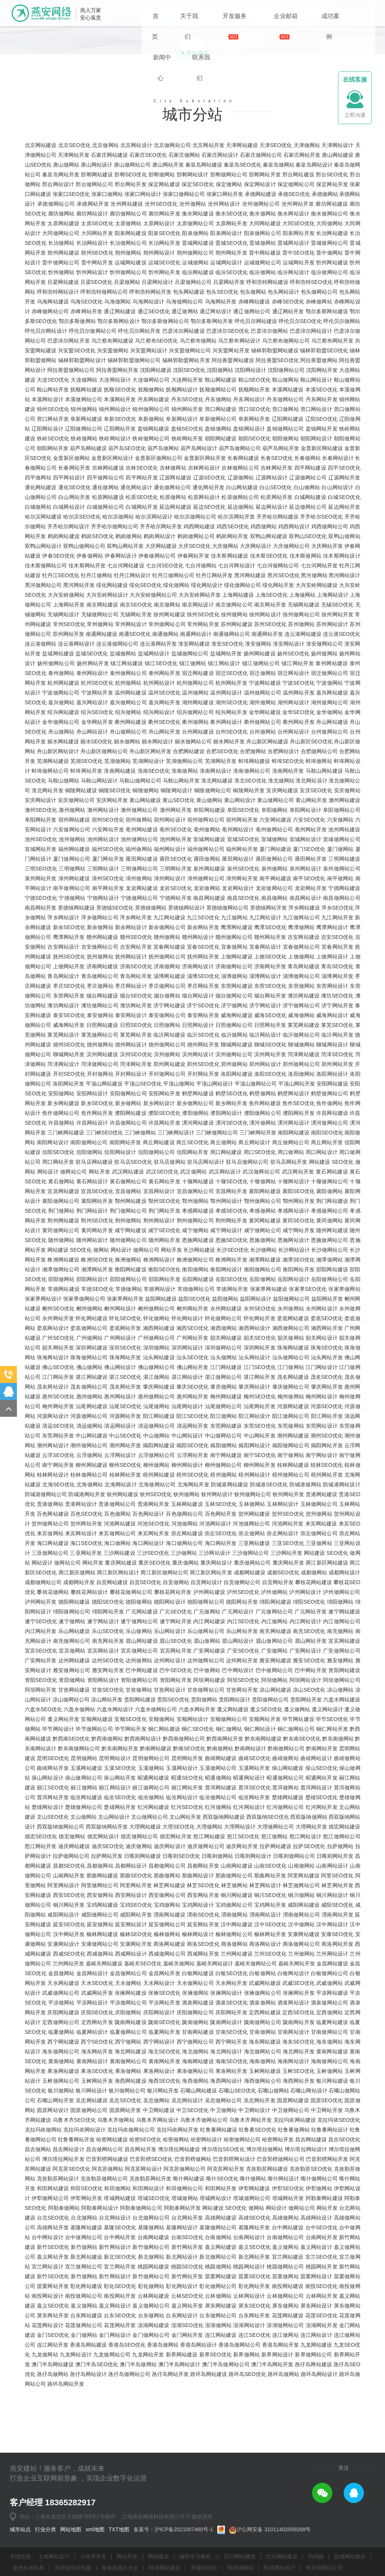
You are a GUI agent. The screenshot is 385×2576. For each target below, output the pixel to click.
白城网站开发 (142, 643)
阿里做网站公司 (99, 2021)
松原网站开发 (277, 633)
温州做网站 (195, 828)
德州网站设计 (131, 1180)
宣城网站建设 (209, 975)
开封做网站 (100, 1210)
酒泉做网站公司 (329, 2138)
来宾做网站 (50, 1669)
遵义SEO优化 (266, 1845)
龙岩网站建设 (142, 1024)
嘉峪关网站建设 (104, 2099)
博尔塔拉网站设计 (306, 2285)
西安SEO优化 (69, 2031)
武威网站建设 (265, 2119)
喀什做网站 (253, 2314)
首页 (94, 18)
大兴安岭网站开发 (200, 731)
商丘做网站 (223, 1278)
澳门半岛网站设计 (179, 2500)
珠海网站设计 (53, 1493)
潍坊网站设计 (63, 1141)
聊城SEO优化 (270, 1180)
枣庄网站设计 (131, 1122)
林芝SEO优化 (203, 2021)
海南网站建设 (198, 2197)
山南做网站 (301, 2001)
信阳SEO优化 (58, 1288)
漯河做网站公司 (329, 1258)
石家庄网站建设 (109, 291)
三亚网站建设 (254, 1679)
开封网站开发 (203, 1210)
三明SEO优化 (41, 1004)
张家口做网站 (107, 330)
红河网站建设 (154, 1943)
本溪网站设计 (48, 535)
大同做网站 (329, 359)
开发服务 (172, 18)
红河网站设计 (249, 1943)
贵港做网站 (50, 1640)
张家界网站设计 (43, 1434)
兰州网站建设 (237, 2089)
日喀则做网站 (217, 1992)
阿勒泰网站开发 (182, 2344)
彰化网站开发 (254, 2422)
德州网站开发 (203, 1180)
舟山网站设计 (92, 867)
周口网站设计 (322, 1288)
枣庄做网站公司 (167, 1122)
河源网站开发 (125, 1552)
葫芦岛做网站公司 (240, 584)
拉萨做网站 (340, 1982)
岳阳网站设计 (293, 1415)
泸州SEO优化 (243, 1728)
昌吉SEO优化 (344, 2275)
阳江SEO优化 (192, 1552)
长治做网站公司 (128, 379)
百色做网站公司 (184, 1650)
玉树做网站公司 (60, 2217)
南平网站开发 (108, 1024)
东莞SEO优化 (260, 1562)
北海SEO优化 (58, 1620)
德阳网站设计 (170, 1738)
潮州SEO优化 (327, 1571)
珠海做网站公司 (89, 1493)
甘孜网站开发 (242, 1825)
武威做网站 (329, 2119)
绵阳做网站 (340, 1738)
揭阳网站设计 (254, 1581)
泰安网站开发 (203, 1151)
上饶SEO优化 (270, 1092)
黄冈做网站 (329, 1356)
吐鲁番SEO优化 (257, 2265)
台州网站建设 (198, 867)
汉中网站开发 (69, 2070)
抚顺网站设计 (182, 525)
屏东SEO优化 (254, 2441)
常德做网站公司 (196, 1425)
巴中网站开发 (311, 1806)
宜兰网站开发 (120, 2402)
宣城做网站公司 (341, 975)
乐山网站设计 (170, 1767)
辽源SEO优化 (209, 613)
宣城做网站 (274, 975)
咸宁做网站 (195, 1366)
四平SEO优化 (344, 603)
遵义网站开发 (63, 1855)
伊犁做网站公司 (50, 2334)
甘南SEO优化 (231, 2168)
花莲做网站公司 (83, 2461)
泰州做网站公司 (128, 809)
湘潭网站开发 (97, 1405)
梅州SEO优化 (260, 1532)
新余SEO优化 (69, 1063)
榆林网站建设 (102, 2070)
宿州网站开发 (242, 955)
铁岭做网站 (84, 574)
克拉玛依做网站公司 (131, 2265)
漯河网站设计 (293, 1258)
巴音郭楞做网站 (193, 2295)
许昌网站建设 (332, 1249)
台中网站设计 (48, 2373)
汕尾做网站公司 (223, 1542)
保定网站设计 (260, 320)
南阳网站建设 (293, 1268)
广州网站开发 (193, 1474)
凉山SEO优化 (309, 1825)
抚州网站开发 (203, 1092)
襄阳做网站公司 (60, 1337)
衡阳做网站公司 (262, 1405)
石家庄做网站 (184, 291)
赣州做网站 (167, 1073)
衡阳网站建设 (131, 1405)
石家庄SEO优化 (148, 291)
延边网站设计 (272, 643)
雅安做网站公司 (72, 1806)
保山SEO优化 (321, 1904)
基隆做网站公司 (217, 2363)
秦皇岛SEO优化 (242, 300)
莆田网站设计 (238, 995)
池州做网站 (72, 975)
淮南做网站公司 (251, 907)
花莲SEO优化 (321, 2451)
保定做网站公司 (296, 320)
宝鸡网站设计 (198, 2041)
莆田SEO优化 (175, 995)
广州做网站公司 (156, 1474)
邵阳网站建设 (332, 1405)
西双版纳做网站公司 (60, 1962)
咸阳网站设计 (63, 2050)
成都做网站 (314, 1708)
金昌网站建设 (332, 2099)
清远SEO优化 (58, 1562)
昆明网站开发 (187, 1894)
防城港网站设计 (341, 1620)
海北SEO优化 (164, 2187)
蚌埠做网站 (319, 897)
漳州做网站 (139, 1014)
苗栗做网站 (285, 2412)
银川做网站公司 (127, 2226)
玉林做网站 (251, 1640)
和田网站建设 (53, 2324)
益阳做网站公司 (291, 1434)
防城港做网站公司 (46, 1630)
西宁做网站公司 (195, 2177)
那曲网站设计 (198, 2011)
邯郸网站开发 (265, 310)
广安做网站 (274, 1786)
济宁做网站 (234, 1141)
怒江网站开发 (41, 1982)
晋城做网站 (262, 379)
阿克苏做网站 (107, 2305)
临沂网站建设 (169, 1170)
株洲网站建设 (63, 1395)
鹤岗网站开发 (232, 672)
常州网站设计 (131, 760)
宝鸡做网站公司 (234, 2041)
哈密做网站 (176, 2275)
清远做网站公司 (156, 1562)
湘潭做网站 (329, 1395)
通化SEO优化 (74, 623)
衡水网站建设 (198, 349)
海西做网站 (195, 2217)
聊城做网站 (301, 1180)
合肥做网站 (253, 887)
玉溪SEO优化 (120, 1904)
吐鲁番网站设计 (330, 2265)
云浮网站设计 (120, 1591)
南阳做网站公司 (89, 1278)
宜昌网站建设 (63, 1327)
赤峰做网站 (319, 437)
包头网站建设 (189, 428)
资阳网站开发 (176, 1816)
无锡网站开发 (136, 750)
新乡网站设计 (159, 1239)
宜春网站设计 (265, 1083)
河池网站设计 (215, 1659)
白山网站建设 (242, 623)
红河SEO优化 (187, 1943)
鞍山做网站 (285, 515)
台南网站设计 (249, 2373)
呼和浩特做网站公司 (104, 428)
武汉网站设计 (225, 1307)
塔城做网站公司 (251, 2334)
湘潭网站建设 (265, 1395)
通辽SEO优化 (154, 447)
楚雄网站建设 (288, 1933)
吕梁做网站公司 (193, 418)
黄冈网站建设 (265, 1356)
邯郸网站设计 (193, 310)
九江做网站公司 (301, 1053)
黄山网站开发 (311, 936)
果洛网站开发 (231, 2207)
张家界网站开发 (125, 1434)
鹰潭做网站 (301, 1063)
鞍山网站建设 (221, 515)
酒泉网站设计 (293, 2138)
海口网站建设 (53, 1679)
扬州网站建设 (260, 789)
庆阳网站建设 (63, 2148)
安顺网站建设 (97, 1855)
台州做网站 (262, 867)
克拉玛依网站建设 (294, 2256)
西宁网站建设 (63, 2177)
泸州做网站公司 (341, 1728)
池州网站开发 (176, 975)
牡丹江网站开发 (214, 711)
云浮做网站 (89, 1591)
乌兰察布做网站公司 (286, 476)
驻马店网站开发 (289, 1298)
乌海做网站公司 (184, 437)
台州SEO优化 (231, 867)
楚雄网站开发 (120, 1943)
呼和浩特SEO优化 (311, 418)
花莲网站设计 (48, 2461)
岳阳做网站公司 (329, 1415)
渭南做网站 (234, 2050)
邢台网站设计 (58, 320)
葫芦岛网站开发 (280, 584)
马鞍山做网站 (63, 916)
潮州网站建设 (293, 1571)
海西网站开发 (299, 2217)
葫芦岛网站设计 (198, 584)
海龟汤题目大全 (120, 2567)
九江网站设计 (265, 1053)
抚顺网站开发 (254, 525)
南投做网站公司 (83, 2432)
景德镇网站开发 (268, 1043)
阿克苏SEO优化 (71, 2305)
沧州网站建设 (127, 340)
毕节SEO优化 (332, 1855)
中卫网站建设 (159, 2246)
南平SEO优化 (309, 1014)
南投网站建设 (288, 2422)
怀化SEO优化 (125, 1454)
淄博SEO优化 (203, 1112)
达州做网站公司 (205, 1796)
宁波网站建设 (265, 819)
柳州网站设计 (187, 1601)
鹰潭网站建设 (237, 1063)
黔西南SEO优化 (71, 1874)
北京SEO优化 (74, 281)
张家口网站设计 (142, 330)
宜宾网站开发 (176, 1786)
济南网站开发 (270, 1102)
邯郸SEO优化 (130, 310)
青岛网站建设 (304, 1102)
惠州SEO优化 (58, 1532)
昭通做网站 (218, 1913)
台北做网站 (84, 2353)
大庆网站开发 (327, 682)
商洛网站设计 (265, 2080)
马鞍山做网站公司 (140, 916)
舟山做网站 (61, 867)
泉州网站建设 (209, 1004)
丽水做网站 (127, 877)
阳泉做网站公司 (262, 369)
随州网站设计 (92, 1376)
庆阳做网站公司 (195, 2148)
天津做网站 (307, 281)
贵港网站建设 (321, 1630)
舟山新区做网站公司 (104, 887)
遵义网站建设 (233, 1845)
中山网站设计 (187, 1571)
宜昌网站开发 (231, 1327)
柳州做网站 (156, 1601)
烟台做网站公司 (234, 1131)
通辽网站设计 (216, 447)
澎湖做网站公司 (285, 2461)
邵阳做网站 (61, 1415)
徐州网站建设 (169, 750)
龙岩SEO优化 (175, 1024)
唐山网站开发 (168, 300)
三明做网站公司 (139, 1004)
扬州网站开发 (93, 799)
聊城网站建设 (237, 1180)
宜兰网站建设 (288, 2393)
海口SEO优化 (86, 1679)
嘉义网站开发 (53, 2393)
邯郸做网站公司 (228, 310)
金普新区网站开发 (205, 594)
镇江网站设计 (224, 799)
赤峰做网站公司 (50, 447)
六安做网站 (340, 955)
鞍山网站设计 (316, 515)
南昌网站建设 (209, 1034)
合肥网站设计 (283, 887)
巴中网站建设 (142, 1806)
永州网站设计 (322, 1444)
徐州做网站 (234, 750)
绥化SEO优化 (145, 721)
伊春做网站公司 (157, 691)
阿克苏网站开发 (225, 2305)
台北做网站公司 (151, 2353)
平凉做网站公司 (128, 2138)
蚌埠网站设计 (280, 2567)
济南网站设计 (198, 1102)
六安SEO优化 (309, 955)
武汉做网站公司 (261, 1307)
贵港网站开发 (154, 1640)
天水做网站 (128, 2119)
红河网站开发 (322, 1943)
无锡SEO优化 (337, 740)
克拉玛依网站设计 (84, 2265)
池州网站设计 (103, 975)
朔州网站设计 (159, 388)
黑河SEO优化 (283, 711)
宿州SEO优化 (108, 955)
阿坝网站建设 (209, 1816)
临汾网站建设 (198, 408)
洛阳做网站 (301, 1210)
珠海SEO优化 (327, 1483)
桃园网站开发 (322, 2402)
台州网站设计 (293, 867)
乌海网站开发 (221, 437)
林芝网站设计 (265, 2021)
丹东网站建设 (154, 535)
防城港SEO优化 (269, 1620)
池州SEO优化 (41, 975)
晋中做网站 (329, 388)
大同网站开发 (97, 369)
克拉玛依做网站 (43, 2265)
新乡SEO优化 (97, 1239)
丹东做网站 (218, 535)
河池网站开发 (288, 1659)
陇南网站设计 (226, 2158)
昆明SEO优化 (53, 1894)
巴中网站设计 (238, 1806)
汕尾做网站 (156, 1542)
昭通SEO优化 (187, 1913)
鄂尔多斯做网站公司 (165, 457)
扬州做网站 (324, 789)
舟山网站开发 (164, 867)
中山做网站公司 (223, 1571)
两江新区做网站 (77, 1708)
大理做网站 (209, 1962)
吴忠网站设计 (187, 2236)
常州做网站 (100, 760)
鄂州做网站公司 (262, 1337)
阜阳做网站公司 (341, 946)
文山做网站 (83, 1953)
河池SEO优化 (153, 1659)
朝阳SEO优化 (254, 574)
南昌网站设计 (305, 1034)
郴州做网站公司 (156, 1444)
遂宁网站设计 (103, 1757)
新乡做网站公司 (195, 1239)
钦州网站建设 (122, 1630)
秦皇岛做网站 (278, 300)
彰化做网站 (151, 2422)
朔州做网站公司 (195, 388)
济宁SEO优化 (203, 1141)
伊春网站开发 (193, 691)
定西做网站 (329, 2148)
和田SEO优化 (86, 2324)
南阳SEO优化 (327, 1268)
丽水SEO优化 (96, 877)
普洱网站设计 (316, 1923)
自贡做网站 (176, 1718)
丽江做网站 (84, 1923)
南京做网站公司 (234, 740)
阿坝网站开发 (41, 1825)
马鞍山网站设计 (99, 916)
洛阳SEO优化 (270, 1210)
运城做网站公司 (262, 398)
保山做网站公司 (83, 1913)
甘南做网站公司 (329, 2168)
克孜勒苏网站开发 (150, 2314)
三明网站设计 (103, 1004)
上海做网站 (302, 731)
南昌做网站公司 (341, 1034)
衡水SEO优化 (231, 349)
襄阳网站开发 (97, 1337)
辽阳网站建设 (288, 555)
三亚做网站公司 (50, 1689)
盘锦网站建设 (154, 564)
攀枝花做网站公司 (131, 1728)
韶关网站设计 (322, 1474)
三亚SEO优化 (288, 1679)
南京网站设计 (198, 740)
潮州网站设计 (53, 1581)
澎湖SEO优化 (187, 2461)
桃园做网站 (218, 2402)
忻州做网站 (61, 408)
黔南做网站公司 (286, 1884)
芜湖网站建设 (53, 897)
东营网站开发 (69, 1131)
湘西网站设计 (254, 1464)
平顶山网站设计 (214, 1219)
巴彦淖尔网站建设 (183, 467)
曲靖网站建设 (221, 1894)
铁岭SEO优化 (53, 574)
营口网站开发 (53, 555)
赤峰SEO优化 (288, 437)
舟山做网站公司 (128, 867)
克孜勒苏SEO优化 (311, 2305)
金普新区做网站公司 (158, 594)
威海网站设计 (332, 1151)
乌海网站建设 (53, 437)
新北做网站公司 (217, 2393)
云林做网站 (218, 2432)
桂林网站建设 (293, 1601)
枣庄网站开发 (203, 1122)
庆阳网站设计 (159, 2148)
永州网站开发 (58, 1454)
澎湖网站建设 (154, 2461)
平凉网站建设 (332, 2129)
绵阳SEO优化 (309, 1738)
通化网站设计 (136, 623)
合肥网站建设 (189, 887)
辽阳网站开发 (120, 564)
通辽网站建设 (120, 447)
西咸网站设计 (131, 2089)
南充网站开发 (108, 1777)
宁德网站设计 (103, 1034)
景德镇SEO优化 (115, 1043)
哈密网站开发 (278, 2275)
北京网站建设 (41, 281)
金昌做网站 (61, 2109)
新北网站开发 (254, 2393)
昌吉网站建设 (311, 2275)
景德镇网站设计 (186, 1043)
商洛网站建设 (169, 2080)
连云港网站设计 (76, 779)
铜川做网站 (301, 2031)
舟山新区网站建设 (267, 877)
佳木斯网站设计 (341, 691)
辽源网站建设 (175, 613)
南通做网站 (165, 770)
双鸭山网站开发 (125, 682)
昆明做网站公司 (151, 1894)
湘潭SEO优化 (298, 1395)
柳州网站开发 (260, 1601)
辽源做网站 (240, 613)
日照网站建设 (102, 1161)
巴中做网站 (207, 1806)
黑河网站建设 (250, 711)
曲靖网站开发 (53, 1904)
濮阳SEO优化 (164, 1249)
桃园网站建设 (154, 2402)
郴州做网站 (89, 1444)
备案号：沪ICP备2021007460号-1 (174, 2529)
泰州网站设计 (92, 809)
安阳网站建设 (332, 1219)
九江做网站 (234, 1053)
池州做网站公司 (139, 975)
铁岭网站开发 (187, 574)
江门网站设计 (322, 1503)
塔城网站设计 (216, 2334)
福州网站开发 (242, 985)
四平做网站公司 (105, 613)
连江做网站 (285, 2471)
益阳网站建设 (161, 1434)
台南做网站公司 (285, 2373)
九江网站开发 (337, 1053)
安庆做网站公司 (76, 936)
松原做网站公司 (240, 633)
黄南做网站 (61, 2197)
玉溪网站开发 (254, 1904)
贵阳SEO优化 (173, 1835)
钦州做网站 (186, 1630)
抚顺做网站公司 (217, 525)
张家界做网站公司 (84, 1434)
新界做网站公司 (313, 2490)
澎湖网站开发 (322, 2461)
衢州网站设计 (226, 858)
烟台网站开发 (270, 1131)
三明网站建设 (344, 995)
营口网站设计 (316, 545)
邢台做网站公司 (94, 320)
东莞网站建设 (226, 1562)
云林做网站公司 (285, 2432)
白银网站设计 (293, 2109)
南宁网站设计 (322, 1591)
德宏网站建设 (344, 1962)
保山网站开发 (120, 1913)
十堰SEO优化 (231, 1317)
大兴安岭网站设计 (107, 731)
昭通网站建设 (154, 1913)
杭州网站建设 (63, 819)
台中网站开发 (120, 2373)
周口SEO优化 (260, 1288)
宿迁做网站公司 (329, 809)
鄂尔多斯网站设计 (118, 457)
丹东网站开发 (322, 535)
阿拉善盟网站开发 (117, 506)
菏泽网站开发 (136, 1200)
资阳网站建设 (344, 1806)
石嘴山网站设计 (308, 2226)
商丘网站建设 (159, 1278)
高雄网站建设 (221, 2353)
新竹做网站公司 (151, 2383)
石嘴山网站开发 (55, 2236)
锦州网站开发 (187, 545)
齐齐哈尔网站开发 (161, 662)
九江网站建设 (169, 1053)
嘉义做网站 (285, 2383)
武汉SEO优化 (162, 1307)
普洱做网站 (285, 1923)
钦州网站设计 (217, 1630)
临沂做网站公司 (301, 1170)
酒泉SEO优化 (231, 2138)
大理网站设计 (240, 1962)
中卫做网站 (223, 2246)
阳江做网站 (223, 1552)
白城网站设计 (69, 643)
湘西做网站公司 (290, 1464)
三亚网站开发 (86, 1689)
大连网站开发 (187, 515)
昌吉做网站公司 (104, 2285)
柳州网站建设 (92, 1601)
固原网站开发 (125, 2246)
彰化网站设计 (182, 2422)
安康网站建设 (304, 2070)
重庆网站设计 (216, 1698)
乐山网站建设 (74, 1767)
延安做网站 (100, 2060)
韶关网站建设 (226, 1474)
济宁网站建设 (169, 1141)
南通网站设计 (196, 770)
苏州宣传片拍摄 (73, 2567)
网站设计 (48, 1307)
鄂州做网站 (195, 1337)
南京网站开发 (270, 740)
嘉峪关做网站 (179, 2099)
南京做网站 (167, 740)
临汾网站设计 (293, 408)
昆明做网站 (84, 1894)
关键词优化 (204, 2567)
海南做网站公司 (329, 2197)
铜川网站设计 (332, 2031)
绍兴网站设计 (159, 848)
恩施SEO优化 (231, 1376)
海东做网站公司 (60, 2187)
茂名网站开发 (125, 1522)
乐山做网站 (139, 1767)
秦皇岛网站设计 (314, 300)
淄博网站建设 (169, 1112)
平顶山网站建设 (104, 1219)
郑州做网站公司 (301, 1200)
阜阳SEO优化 (243, 946)
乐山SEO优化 (108, 1767)
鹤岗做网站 (128, 672)
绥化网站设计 (207, 721)
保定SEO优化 (198, 320)
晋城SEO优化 (231, 379)
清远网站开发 (193, 1562)
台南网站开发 (322, 2373)
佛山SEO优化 (58, 1503)
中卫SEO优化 (192, 2246)
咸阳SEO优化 (337, 2041)
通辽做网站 (184, 447)
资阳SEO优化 (41, 1816)
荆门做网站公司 (128, 1346)
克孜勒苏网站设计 (58, 2314)
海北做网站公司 (262, 2187)
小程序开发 (94, 2556)
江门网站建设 (226, 1503)
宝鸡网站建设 (102, 2041)
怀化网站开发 (260, 1454)
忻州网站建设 (332, 398)
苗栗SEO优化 (254, 2412)
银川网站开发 (163, 2226)
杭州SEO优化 (97, 819)
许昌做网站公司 (128, 1258)
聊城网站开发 (69, 1190)
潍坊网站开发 (136, 1141)
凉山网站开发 (107, 1835)
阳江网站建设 (159, 1552)
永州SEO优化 (260, 1444)
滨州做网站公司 (234, 1190)
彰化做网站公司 (217, 2422)
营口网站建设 (221, 545)
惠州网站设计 (120, 1532)
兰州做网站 (301, 2089)
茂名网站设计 (53, 1522)
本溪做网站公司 (83, 535)
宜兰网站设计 (48, 2402)
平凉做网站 (61, 2138)
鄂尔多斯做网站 (77, 457)
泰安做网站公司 (167, 1151)
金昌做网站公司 (128, 2109)
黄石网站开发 (164, 1317)
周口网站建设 (226, 1288)
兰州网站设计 (332, 2089)
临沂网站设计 (265, 1170)
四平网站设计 (69, 613)
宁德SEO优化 (41, 1034)
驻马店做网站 (170, 1298)
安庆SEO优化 (316, 926)
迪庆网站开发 (242, 1982)
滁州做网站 (72, 946)
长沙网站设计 (294, 1386)
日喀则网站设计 (253, 1992)
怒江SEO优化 (243, 1972)
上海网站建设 (238, 731)
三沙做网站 (184, 1689)
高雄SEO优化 (254, 2353)
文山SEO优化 (53, 1953)
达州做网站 (139, 1796)
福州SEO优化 (108, 985)
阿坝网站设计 (305, 1816)
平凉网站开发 (164, 2138)
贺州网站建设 (254, 1650)
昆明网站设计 (115, 1894)
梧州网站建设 (159, 1610)
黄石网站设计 (92, 1317)
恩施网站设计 (293, 1376)
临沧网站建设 (86, 1933)
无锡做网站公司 (99, 750)
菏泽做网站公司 (99, 1200)
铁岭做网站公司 (151, 574)
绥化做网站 (176, 721)
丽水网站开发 (229, 877)
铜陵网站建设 (81, 926)
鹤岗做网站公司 (196, 672)
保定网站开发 (332, 320)
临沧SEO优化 (120, 1933)
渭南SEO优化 (203, 2050)
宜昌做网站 (128, 1327)
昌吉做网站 (38, 2285)
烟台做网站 (167, 1131)
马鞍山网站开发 (181, 916)
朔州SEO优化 (97, 388)
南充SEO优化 (309, 1767)
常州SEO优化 (69, 760)
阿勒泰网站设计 (99, 2344)
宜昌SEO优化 (97, 1327)
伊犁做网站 (319, 2324)
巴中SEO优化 (175, 1806)
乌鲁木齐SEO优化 (74, 2256)
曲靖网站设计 (316, 1894)
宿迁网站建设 (198, 809)
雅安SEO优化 (309, 1796)
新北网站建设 (86, 2393)
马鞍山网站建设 (324, 907)
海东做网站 (329, 2177)
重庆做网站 (185, 1698)
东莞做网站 (290, 1562)
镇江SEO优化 (161, 799)
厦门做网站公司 (72, 995)
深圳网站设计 (187, 1483)
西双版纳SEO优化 (267, 1953)
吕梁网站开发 (229, 418)
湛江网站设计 (187, 1513)
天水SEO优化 (97, 2119)
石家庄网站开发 (301, 291)
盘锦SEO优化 (187, 564)
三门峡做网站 (140, 1268)
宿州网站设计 (170, 955)
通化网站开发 (208, 623)
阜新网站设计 (182, 555)
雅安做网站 (340, 1796)
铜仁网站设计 (260, 1865)
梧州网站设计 (254, 1610)
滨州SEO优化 (136, 1190)
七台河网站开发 (319, 701)
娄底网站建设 (293, 1454)
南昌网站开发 (40, 1043)
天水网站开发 (231, 2119)
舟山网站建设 (332, 858)
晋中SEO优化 (298, 388)
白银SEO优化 (231, 2109)
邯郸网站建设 (97, 310)
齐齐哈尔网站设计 (68, 662)
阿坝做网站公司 (341, 1816)
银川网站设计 (91, 2226)
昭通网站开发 (322, 1913)
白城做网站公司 (105, 643)
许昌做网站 (61, 1258)
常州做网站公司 (167, 760)
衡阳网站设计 (226, 1405)
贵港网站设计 (81, 1640)
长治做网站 (61, 379)
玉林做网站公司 (319, 1640)
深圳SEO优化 (125, 1483)
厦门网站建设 (275, 985)
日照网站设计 (198, 1161)
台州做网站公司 (329, 867)
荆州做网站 (128, 1356)
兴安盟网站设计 (148, 486)
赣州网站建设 (102, 1073)
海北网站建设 (131, 2187)
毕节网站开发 (131, 1865)
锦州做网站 (84, 545)
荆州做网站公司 (195, 1356)
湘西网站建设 (159, 1464)
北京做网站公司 (172, 281)
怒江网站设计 (305, 1972)
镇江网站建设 (127, 799)
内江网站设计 (305, 1757)
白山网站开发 (74, 633)
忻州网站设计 (92, 408)
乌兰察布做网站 (198, 476)
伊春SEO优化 (58, 691)
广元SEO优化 (175, 1747)
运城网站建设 (131, 398)
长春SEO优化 (277, 594)
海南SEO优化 (231, 2197)
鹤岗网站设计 (160, 672)
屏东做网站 (285, 2441)
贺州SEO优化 (288, 1650)
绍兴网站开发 (231, 848)
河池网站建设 (120, 1659)
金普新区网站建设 (322, 584)
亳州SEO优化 (175, 965)
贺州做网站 (319, 1650)
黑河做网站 (314, 711)
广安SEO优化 (243, 1786)
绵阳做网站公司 (72, 1747)
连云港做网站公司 (117, 779)
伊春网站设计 (120, 691)
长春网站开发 (74, 603)
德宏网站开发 (176, 1972)
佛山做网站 (89, 1503)
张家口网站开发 (224, 330)
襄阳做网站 (329, 1327)
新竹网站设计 (115, 2383)
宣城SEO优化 (243, 975)
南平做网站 (340, 1014)
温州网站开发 (299, 828)
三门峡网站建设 (65, 1268)
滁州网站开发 (176, 946)
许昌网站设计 (92, 1258)
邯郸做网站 (162, 310)
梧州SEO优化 (192, 1610)
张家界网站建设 (269, 1425)
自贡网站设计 (206, 1718)
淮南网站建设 (120, 907)
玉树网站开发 (97, 2217)
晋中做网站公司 (60, 398)
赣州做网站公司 (234, 1073)
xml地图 (96, 2529)
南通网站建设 (101, 770)
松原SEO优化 (142, 633)
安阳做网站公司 (128, 1229)
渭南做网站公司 (301, 2050)
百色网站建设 (53, 1650)
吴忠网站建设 (92, 2236)
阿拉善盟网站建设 (233, 496)
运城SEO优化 (164, 398)
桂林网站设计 (53, 1610)
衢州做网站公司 (262, 858)
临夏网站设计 (92, 2168)
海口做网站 (117, 1679)
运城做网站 (195, 398)
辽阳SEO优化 (321, 555)
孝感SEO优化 (231, 1346)
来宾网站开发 (154, 1669)
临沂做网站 (234, 1170)
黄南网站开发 (164, 2197)
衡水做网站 (262, 349)
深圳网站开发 (260, 1483)
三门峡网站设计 (176, 1268)
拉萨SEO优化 (309, 1982)
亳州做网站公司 (274, 965)
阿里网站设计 (63, 2021)
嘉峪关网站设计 (214, 2099)
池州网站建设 (344, 965)
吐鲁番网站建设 (218, 2265)
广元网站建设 (142, 1747)
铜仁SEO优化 (198, 1865)
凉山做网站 (340, 1825)
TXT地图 (119, 2529)
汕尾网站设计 (187, 1542)
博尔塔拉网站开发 (63, 2295)
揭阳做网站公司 (290, 1581)
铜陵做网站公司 (212, 926)
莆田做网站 (207, 995)
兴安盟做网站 (113, 486)
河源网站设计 (53, 1552)
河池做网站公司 (251, 1659)
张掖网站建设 (131, 2129)
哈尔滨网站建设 (43, 652)
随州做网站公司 (128, 1376)
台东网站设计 (182, 2451)
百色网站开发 (221, 1650)
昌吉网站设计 (69, 2285)
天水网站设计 (159, 2119)
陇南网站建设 (131, 2158)
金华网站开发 (97, 858)
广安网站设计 (305, 1786)
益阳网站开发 (327, 1434)
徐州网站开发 (337, 750)
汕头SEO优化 (192, 1493)
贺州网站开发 (86, 1659)
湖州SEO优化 (231, 838)
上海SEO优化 (271, 731)
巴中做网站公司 (274, 1806)
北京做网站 (105, 281)
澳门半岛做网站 (138, 2500)
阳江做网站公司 (290, 1552)
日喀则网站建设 (142, 1992)
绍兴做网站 (128, 848)
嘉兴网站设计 (92, 838)
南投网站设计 (48, 2432)
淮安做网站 (258, 779)
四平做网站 (38, 613)
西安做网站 (100, 2031)
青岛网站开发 (136, 1112)
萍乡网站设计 (63, 1053)
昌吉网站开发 (140, 2285)
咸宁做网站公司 (262, 1366)
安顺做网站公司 (228, 1855)
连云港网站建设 (303, 770)
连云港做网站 (40, 779)
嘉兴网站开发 (164, 838)
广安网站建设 (209, 1786)
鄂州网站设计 (226, 1337)
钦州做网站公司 (252, 1630)
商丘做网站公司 (290, 1278)
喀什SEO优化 (222, 2314)
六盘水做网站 (79, 1845)
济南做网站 (167, 1102)
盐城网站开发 (226, 789)
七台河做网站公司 (278, 701)
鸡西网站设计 (294, 662)
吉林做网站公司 (240, 603)
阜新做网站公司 (217, 555)
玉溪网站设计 (182, 1904)
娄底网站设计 (53, 1464)
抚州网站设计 (131, 1092)
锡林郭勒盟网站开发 (186, 496)
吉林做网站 (173, 603)
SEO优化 (342, 1298)
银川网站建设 (332, 2217)
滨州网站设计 (198, 1190)
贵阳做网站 (204, 1835)
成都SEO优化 (283, 1708)
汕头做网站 (223, 1493)
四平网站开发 (142, 613)
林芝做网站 (234, 2021)
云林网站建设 (154, 2432)
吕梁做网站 (127, 418)
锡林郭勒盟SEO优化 (324, 486)
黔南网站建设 (155, 1884)
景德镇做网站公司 (227, 1043)
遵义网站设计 (327, 1845)
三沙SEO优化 (153, 1689)
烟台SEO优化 (136, 1131)
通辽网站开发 (288, 447)
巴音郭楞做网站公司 (281, 2295)
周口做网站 (290, 1288)
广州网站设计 (120, 1474)
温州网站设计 (226, 828)
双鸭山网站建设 (269, 672)
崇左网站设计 (283, 1669)
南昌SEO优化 (243, 1034)
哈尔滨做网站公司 (195, 652)
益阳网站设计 (255, 1434)
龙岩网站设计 (238, 1024)
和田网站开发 (221, 2324)
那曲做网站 (167, 2011)
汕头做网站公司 (290, 1493)
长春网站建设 (243, 594)
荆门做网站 (61, 1346)
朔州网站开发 (231, 388)
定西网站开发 (97, 2158)
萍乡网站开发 (136, 1053)
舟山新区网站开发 (150, 887)
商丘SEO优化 (192, 1278)
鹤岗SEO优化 (97, 672)
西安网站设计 (131, 2031)
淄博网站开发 (337, 1112)
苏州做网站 (301, 760)
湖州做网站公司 (329, 838)
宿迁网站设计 (293, 809)
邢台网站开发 (131, 320)
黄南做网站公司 (128, 2197)
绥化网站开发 (278, 721)
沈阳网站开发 (322, 506)
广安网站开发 (41, 1796)
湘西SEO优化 (192, 1464)
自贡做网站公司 (242, 1718)
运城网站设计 (226, 398)
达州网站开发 (242, 1796)
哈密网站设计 (206, 2275)
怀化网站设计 (187, 1454)
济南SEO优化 (136, 1102)
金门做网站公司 (151, 2471)
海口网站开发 (221, 1679)
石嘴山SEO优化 (237, 2226)
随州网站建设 (332, 1366)
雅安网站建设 (275, 1796)
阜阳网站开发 (41, 955)
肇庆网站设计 (254, 1522)
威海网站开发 (69, 1161)
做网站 (101, 1386)
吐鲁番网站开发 (76, 2275)
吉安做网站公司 (99, 1083)
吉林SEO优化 (142, 603)
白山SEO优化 (275, 623)
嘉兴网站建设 (332, 828)
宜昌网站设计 (159, 1327)
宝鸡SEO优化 (136, 2041)
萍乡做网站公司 (99, 1053)
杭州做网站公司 (195, 819)
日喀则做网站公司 (294, 1992)
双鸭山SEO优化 (308, 672)
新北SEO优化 (120, 2393)
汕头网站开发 (327, 1493)
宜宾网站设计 (103, 1786)
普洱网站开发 (53, 1933)
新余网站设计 (131, 1063)
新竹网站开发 (187, 2383)
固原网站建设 (293, 2236)
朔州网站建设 (63, 388)
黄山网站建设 (145, 936)
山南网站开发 (69, 2011)
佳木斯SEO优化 (269, 691)
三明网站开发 (176, 1004)
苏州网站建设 (237, 760)
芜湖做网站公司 (184, 897)
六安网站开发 (108, 965)
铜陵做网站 (145, 926)
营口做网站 (285, 545)
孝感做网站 (262, 1346)
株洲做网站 (128, 1395)
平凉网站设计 (92, 2138)
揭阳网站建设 (159, 1581)
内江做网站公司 (341, 1757)
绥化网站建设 (112, 721)
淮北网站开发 (48, 926)
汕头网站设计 (254, 1493)
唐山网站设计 (96, 300)
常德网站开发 (232, 1425)
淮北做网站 (281, 916)
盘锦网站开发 (322, 564)
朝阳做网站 (285, 574)
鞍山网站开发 (53, 525)
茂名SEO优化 (327, 1513)
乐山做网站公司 (205, 1767)
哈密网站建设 (112, 2275)
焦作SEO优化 (298, 1239)
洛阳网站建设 (237, 1210)
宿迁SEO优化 (231, 809)
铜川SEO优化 (270, 2031)
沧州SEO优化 (161, 340)
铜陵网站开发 (249, 926)
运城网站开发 (299, 398)
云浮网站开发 (193, 1591)
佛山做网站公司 (156, 1503)
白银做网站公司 (329, 2109)
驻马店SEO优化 (133, 1298)
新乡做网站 (128, 1239)
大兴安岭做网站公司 (153, 731)
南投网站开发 (120, 2432)
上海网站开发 (69, 740)
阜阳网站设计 (305, 946)
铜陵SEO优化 (115, 926)
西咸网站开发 (203, 2089)
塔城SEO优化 (154, 2334)
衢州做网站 (195, 858)
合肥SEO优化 (222, 887)
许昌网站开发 (164, 1258)
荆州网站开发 (231, 1356)
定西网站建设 (265, 2148)
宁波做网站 (329, 819)
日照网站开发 (270, 1161)
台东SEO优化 (120, 2451)
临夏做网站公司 (128, 2168)
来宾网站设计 (81, 1669)
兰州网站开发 (68, 2099)
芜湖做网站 (117, 897)
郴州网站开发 (193, 1444)
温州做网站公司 (262, 828)
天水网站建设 (63, 2119)
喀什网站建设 (189, 2314)
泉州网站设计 (305, 1004)
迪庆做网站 (139, 1982)
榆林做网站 (167, 2070)
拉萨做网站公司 (71, 1992)
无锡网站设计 (63, 750)
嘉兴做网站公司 (128, 838)
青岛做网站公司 (99, 1112)
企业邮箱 (223, 18)
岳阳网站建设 (198, 1415)
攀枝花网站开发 (173, 1728)
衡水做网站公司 (329, 349)
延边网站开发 (344, 643)
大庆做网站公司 (291, 682)
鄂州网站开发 (299, 1337)
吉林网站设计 (204, 603)
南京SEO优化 (136, 740)
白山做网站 (307, 623)
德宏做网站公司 (139, 1972)
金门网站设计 (115, 2471)
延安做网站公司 (167, 2060)
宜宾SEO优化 (41, 1786)
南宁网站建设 (226, 1591)
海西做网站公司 (262, 2217)
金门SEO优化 (53, 2471)
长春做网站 (307, 594)
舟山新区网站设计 (58, 887)
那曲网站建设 (102, 2011)
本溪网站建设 (288, 525)
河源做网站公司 (89, 1552)
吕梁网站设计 (157, 418)
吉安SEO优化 (337, 1073)
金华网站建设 (265, 848)
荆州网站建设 (63, 1356)
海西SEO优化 (164, 2217)
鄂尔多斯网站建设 (327, 447)
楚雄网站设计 (48, 1943)
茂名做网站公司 (89, 1522)
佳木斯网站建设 (230, 691)
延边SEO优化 (209, 643)
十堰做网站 (262, 1317)
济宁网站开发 (337, 1141)
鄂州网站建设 (131, 1337)
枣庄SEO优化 (69, 1122)
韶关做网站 (290, 1474)
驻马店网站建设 (94, 1298)
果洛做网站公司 (195, 2207)
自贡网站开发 (278, 1718)
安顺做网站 (162, 1855)
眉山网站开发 (311, 1777)
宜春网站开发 (337, 1083)
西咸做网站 (100, 2089)
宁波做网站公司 (60, 828)
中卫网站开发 (327, 2246)
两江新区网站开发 (211, 1708)
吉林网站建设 (108, 603)
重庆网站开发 (289, 1698)
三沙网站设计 (214, 1689)
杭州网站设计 (159, 819)
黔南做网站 (220, 1884)
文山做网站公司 (149, 1953)
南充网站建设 (275, 1767)
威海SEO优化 (270, 1151)
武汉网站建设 (128, 1307)
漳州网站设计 (170, 1014)
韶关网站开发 (58, 1483)
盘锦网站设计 (249, 564)
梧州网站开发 (327, 1610)
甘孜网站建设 (74, 1825)
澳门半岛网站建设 (53, 2500)
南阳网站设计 (53, 1278)
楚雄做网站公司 (83, 1943)
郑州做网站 (234, 1200)
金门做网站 (84, 2471)
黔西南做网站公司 (184, 1874)
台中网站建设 (288, 2363)
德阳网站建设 (74, 1738)
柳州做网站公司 (223, 1601)
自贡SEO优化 (145, 1718)
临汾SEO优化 (231, 408)
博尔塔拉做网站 (264, 2285)
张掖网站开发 (299, 2129)
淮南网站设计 (216, 907)
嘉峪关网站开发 (296, 2099)
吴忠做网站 (156, 2236)
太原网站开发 (231, 359)
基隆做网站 (151, 2363)
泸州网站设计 (305, 1728)
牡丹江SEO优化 (61, 711)
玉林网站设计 (283, 1640)
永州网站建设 (226, 1444)
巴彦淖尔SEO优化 (228, 467)
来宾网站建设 (321, 1659)
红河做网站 (218, 1943)
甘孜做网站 (139, 1825)
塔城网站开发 (288, 2334)
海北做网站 (195, 2187)
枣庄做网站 (100, 1122)
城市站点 (21, 2529)
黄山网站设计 (240, 936)
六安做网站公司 (72, 965)
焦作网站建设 (265, 1239)
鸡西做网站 (263, 662)
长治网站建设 (332, 369)
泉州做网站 (274, 1004)
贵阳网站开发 (306, 1835)
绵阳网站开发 (108, 1747)
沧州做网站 (192, 340)
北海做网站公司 (157, 1620)
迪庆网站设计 (170, 1982)
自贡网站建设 (112, 1718)
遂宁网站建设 (344, 1747)
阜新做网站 (151, 555)
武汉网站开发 (298, 1307)
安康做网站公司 (99, 2080)
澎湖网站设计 (249, 2461)
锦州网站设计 (115, 545)
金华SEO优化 (298, 848)
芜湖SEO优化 (86, 897)
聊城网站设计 (332, 1180)
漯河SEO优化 (231, 1258)
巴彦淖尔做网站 (269, 467)
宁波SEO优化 (298, 819)
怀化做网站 (156, 1454)
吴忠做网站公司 (223, 2236)
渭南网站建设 (169, 2050)
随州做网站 (61, 1376)
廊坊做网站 (61, 349)
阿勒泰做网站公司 (141, 2344)
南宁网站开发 (58, 1601)
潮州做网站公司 (89, 1581)
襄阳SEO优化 (298, 1327)
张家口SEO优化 (71, 330)
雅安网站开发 (108, 1806)
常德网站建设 (64, 1425)
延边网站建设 (175, 643)
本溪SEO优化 (321, 525)
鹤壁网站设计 (293, 1229)
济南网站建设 (102, 1102)
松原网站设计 (204, 633)
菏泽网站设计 (63, 1200)
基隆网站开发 (254, 2363)
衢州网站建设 (131, 858)
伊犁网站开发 (86, 2334)
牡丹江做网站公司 (173, 711)
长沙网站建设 (199, 1386)
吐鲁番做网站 (294, 2265)
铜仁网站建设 (164, 1865)
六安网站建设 (275, 955)
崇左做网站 (251, 1669)
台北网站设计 (115, 2353)
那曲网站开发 (270, 2011)
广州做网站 (89, 1474)
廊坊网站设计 (92, 349)
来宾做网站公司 (117, 1669)
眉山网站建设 (142, 1777)
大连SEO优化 (53, 515)
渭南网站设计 (265, 2050)
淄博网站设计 (265, 1112)
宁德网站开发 (176, 1034)
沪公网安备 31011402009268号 (270, 2530)
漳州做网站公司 (205, 1014)
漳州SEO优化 (108, 1014)
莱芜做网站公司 (99, 1170)
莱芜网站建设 (304, 1161)
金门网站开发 (187, 2471)
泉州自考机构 (28, 2567)
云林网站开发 (322, 2432)
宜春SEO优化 (203, 1083)
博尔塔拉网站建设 (179, 2285)
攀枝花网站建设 (313, 1718)
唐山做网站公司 (132, 300)
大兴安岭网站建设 (317, 721)
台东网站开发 (254, 2451)
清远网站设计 (120, 1562)
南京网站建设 (102, 740)
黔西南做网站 (107, 1874)
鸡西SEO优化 (233, 662)
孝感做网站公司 (329, 1346)
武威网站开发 (97, 2129)
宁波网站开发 (97, 828)
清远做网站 (89, 1562)
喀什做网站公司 (319, 2314)
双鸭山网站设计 (43, 682)
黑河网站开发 (79, 721)
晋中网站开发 (97, 398)
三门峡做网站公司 (217, 1268)
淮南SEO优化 (154, 907)
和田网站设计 (148, 2324)
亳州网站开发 (311, 965)
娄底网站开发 (125, 1464)
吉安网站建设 (304, 1073)
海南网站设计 (293, 2197)
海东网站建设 (265, 2177)
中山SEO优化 (125, 1571)
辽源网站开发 (344, 613)
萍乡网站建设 (304, 1043)
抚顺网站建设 (86, 525)
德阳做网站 (139, 1738)
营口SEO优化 (254, 545)
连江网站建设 (221, 2471)
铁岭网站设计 (115, 574)
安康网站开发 (136, 2080)
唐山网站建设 (337, 291)
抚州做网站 (100, 1092)
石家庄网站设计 (220, 291)
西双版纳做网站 (308, 1953)
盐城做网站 (123, 789)
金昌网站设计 (92, 2109)
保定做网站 (229, 320)
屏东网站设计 (316, 2441)
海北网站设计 (226, 2187)
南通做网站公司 (231, 770)
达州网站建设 (74, 1796)
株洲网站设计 (159, 1395)
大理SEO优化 (178, 1962)
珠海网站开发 (125, 1493)
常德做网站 (128, 1425)
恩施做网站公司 (329, 1376)
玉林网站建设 (187, 1640)
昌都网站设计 (131, 2001)
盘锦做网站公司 (285, 564)
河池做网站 (184, 1659)
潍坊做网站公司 (99, 1141)
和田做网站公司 (184, 2324)
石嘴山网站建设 (198, 2226)
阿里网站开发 (136, 2021)
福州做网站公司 (205, 985)
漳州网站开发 (242, 1014)
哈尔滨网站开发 (236, 652)
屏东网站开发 (53, 2451)
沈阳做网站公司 (286, 506)
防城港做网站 (305, 1620)
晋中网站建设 (265, 388)
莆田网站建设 (142, 995)
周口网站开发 (58, 1298)
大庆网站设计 (255, 682)
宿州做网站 (139, 955)
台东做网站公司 (217, 2451)
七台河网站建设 (125, 701)
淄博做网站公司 (301, 1112)
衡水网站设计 (293, 349)
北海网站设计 (120, 1620)
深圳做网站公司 (223, 1483)
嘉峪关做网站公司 (256, 2099)
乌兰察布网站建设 (112, 476)
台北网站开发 (187, 2353)
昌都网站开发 (203, 2001)
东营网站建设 (237, 1122)
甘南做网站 (262, 2168)
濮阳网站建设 (131, 1249)
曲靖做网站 (285, 1894)
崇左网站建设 (187, 1669)
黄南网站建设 (332, 2187)
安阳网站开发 (164, 1229)
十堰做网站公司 (329, 1317)
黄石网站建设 (332, 1307)
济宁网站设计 (265, 1141)
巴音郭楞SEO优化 (151, 2295)
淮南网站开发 (288, 907)
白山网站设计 (337, 623)
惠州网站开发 (193, 1532)
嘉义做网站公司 (151, 2441)
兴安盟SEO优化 (76, 486)
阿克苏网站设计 (143, 2305)
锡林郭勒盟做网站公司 (134, 496)
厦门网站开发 (108, 995)
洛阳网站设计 (332, 1210)
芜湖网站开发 (221, 897)
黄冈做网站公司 (60, 1366)
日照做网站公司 (234, 1161)
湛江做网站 (156, 1513)
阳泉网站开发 (299, 369)
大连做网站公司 (151, 515)
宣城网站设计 (305, 975)
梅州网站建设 (226, 1532)
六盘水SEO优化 (43, 1845)
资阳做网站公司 (139, 1816)
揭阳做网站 (223, 1581)
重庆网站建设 (121, 1698)
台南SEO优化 (187, 2373)
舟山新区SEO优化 (311, 877)
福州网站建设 (74, 985)
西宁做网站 (128, 2177)
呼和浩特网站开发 (150, 428)
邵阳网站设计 (92, 1415)
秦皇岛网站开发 (60, 310)
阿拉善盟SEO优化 (277, 496)
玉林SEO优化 (221, 1640)
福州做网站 (139, 985)
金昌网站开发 (164, 2109)
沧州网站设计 (224, 340)
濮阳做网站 (195, 1249)
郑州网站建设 (169, 1200)
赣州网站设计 (198, 1073)
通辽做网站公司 (251, 447)
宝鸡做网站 (167, 2041)
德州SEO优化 (69, 1180)
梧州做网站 (223, 1610)
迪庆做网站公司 (205, 1982)
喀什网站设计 (283, 2314)
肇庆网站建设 (159, 1522)
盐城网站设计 (154, 789)
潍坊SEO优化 (337, 1131)
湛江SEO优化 (125, 1513)
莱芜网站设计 (63, 1170)
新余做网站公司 (167, 1063)
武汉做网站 (193, 1307)
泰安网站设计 (131, 1151)
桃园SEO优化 (187, 2402)
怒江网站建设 (209, 1972)
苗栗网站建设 (221, 2412)
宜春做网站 (234, 1083)
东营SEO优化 (270, 1122)
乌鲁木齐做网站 (116, 2256)
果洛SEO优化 (97, 2207)
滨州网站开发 (270, 1190)
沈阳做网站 (220, 506)
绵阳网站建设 (275, 1738)
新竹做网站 (84, 2383)
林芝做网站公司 (301, 2021)
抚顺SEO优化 (120, 525)
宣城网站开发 (41, 985)
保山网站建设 (288, 1904)
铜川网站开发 (69, 2041)
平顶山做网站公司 (256, 1219)
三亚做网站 (319, 1679)
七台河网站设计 (236, 701)
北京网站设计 (136, 281)
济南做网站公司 (234, 1102)
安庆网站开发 (112, 936)
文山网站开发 (185, 1953)
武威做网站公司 (60, 2129)
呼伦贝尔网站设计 (46, 467)
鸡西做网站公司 (329, 662)
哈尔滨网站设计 (153, 652)
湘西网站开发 (327, 1464)
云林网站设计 (249, 2432)
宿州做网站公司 (205, 955)
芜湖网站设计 (148, 897)
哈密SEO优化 (145, 2275)
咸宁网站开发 (299, 1366)
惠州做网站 (89, 1532)
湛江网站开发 (260, 1513)
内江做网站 (274, 1757)
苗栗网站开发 (53, 2422)
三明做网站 (72, 1004)
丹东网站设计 (249, 535)
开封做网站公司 (167, 1210)
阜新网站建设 (86, 555)
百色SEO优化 (86, 1650)
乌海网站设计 (148, 437)
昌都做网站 (100, 2001)
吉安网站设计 (63, 1083)
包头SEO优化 (222, 428)
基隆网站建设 (86, 2363)
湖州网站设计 (293, 838)
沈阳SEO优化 (189, 506)
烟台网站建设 (102, 1131)
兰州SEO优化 (270, 2089)
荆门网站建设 (332, 1337)
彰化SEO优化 (120, 2422)
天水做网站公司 (195, 2119)
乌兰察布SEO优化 (156, 476)
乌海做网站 (117, 437)
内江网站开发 (41, 1767)
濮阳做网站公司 (262, 1249)
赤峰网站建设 (254, 437)
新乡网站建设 (63, 1239)
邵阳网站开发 (164, 1415)
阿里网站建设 (304, 2011)
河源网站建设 (293, 1542)
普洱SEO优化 (254, 1923)
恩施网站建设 (198, 1376)
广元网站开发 (311, 1747)
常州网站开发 (203, 760)
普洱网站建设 (221, 1923)
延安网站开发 (203, 2060)
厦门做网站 (340, 985)
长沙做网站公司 (329, 1386)
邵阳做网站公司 (128, 1415)
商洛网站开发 (337, 2080)
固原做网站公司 (89, 2246)
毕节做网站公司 (94, 1865)
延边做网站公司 (308, 643)
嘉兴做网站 (61, 838)
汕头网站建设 (159, 1493)
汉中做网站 (301, 2060)
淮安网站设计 (289, 779)
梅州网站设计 (322, 1532)
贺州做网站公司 (50, 1659)
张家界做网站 (344, 1425)
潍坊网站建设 (304, 1131)
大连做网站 (84, 515)
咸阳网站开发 (136, 2050)
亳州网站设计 (238, 965)
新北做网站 (151, 2393)
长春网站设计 (338, 594)
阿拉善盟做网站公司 (71, 506)
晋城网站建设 (198, 379)
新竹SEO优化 (53, 2383)
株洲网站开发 (231, 1395)
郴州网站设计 (120, 1444)
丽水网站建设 (63, 877)
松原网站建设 (108, 633)
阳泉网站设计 (226, 369)
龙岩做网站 (207, 1024)
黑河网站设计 (344, 711)
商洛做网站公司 (301, 2080)
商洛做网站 (234, 2080)
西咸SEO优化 (69, 2089)
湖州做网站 (262, 838)
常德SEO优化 (97, 1425)
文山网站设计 (114, 1953)
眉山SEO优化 (175, 1777)
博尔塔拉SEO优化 (223, 2285)
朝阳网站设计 (316, 574)
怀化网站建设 (92, 1454)
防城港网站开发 (86, 1630)
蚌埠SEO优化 (288, 897)
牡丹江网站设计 (132, 711)
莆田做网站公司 (274, 995)
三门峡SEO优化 (104, 1268)
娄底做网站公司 (89, 1464)
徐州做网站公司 (301, 750)
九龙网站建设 (316, 2480)
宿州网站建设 (74, 955)
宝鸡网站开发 (270, 2041)
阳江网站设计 (254, 1552)
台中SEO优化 (321, 2363)
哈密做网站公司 (242, 2275)
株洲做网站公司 (195, 1395)
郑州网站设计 (265, 1200)
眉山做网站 (207, 1777)
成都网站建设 (249, 1708)
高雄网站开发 (53, 2363)
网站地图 (71, 2529)
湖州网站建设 (198, 838)
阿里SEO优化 (337, 2011)
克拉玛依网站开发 (177, 2265)
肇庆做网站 (223, 1522)
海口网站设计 (148, 1679)
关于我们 (127, 18)
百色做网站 (117, 1650)
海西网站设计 (226, 2217)
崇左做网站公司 (319, 1669)
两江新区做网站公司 (164, 1708)
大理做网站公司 (275, 1962)
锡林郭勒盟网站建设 (275, 486)
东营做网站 (301, 1122)
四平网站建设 (310, 603)
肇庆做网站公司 (290, 1522)
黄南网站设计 (92, 2197)
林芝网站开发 (337, 2021)
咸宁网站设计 (226, 1366)
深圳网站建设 (92, 1483)
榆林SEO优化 (136, 2070)
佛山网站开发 (193, 1503)
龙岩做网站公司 (274, 1024)
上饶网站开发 (69, 1102)
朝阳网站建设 (221, 574)
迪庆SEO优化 (108, 1982)
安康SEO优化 (337, 2070)
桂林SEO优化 (327, 1601)
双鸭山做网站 (344, 672)
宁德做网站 (72, 1034)
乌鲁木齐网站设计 (157, 2256)
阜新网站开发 (254, 555)
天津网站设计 (337, 281)
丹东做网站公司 (285, 535)
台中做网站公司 (83, 2373)
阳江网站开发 (327, 1552)
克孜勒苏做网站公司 (104, 2314)
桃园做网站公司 (285, 2402)
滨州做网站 (167, 1190)
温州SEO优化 (164, 828)
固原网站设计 (53, 2246)
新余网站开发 (203, 1063)
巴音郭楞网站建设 (107, 2295)
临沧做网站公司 (217, 1933)
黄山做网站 (209, 936)
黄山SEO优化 (178, 936)
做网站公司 (73, 1307)
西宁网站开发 (231, 2177)
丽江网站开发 (187, 1923)
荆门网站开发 (164, 1346)
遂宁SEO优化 (41, 1757)
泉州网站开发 (41, 1014)
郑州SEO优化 (203, 1200)
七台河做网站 (201, 701)
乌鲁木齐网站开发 (250, 2256)
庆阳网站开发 (231, 2148)
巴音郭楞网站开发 (327, 2295)
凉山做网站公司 (71, 1835)
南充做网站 (340, 1767)
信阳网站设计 (120, 1288)
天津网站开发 (73, 291)
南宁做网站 (290, 1591)
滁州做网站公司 (139, 946)
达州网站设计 (170, 1796)
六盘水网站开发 (197, 1845)
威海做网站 (301, 1151)
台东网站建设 (86, 2451)
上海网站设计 (333, 731)
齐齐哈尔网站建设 (277, 652)
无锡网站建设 (304, 740)
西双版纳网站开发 (107, 1962)
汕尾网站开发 (260, 1542)
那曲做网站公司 (234, 2011)
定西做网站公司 (60, 2158)
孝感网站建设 (198, 1346)
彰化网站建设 (86, 2422)
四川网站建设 (240, 2556)
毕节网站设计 (58, 1865)
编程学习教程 (195, 2556)
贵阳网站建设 (140, 1835)
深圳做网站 (156, 1483)
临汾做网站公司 (329, 408)
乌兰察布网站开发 (332, 476)
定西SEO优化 (298, 2148)
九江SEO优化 (203, 1053)
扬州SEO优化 (293, 789)
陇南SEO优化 (164, 2158)
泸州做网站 (274, 1728)
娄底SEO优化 (327, 1454)
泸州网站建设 (209, 1728)
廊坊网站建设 (331, 340)
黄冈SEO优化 (298, 1356)
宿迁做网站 (262, 809)
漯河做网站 (262, 1258)
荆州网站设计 (159, 1356)
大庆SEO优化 (194, 682)
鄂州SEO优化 (164, 1337)
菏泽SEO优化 (337, 1190)
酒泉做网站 (262, 2138)
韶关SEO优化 (260, 1474)
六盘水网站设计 (115, 1845)
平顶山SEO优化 (143, 1219)
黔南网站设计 (250, 1884)
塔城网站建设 (120, 2334)
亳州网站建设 (142, 965)
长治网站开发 (164, 379)
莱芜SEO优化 (337, 1161)
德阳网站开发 (242, 1738)
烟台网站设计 (198, 1131)
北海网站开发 (193, 1620)
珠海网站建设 (293, 1483)
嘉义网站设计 (316, 2383)
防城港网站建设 (230, 1620)
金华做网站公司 (60, 858)
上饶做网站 (301, 1092)
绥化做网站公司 (242, 721)
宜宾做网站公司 (139, 1786)
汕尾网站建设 (92, 1542)
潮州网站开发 (125, 1581)
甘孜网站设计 (170, 1825)
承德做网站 (325, 330)
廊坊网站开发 (164, 349)
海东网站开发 (97, 2187)
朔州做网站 (128, 388)
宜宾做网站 (72, 1786)
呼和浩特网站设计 (58, 428)
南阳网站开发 (125, 1278)
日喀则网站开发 (335, 1992)
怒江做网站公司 (341, 1972)
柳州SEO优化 (125, 1601)
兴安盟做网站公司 (190, 486)
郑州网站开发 (337, 1200)
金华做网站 (329, 848)
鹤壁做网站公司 (329, 1229)
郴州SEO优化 (58, 1444)
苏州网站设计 (332, 760)
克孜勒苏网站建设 (267, 2305)
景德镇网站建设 (76, 1043)
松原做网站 (173, 633)
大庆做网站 (225, 682)
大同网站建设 (265, 359)
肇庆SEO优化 (192, 1522)
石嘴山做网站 (273, 2226)
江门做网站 (290, 1503)
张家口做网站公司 (184, 330)
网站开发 (99, 1307)
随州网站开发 (164, 1376)
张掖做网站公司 (262, 2129)
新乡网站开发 (231, 1239)
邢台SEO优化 (332, 310)
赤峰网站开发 (86, 447)
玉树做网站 (329, 2207)
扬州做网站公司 (56, 799)
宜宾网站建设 (344, 1777)
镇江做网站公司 (261, 799)
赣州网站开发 (270, 1073)
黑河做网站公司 (43, 721)
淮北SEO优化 (250, 916)
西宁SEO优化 (97, 2177)
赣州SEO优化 (136, 1073)
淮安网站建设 (194, 779)
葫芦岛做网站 (163, 584)
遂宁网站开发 (176, 1757)
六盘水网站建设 (341, 1835)
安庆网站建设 (282, 926)
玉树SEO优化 (298, 2207)
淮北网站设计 (311, 916)
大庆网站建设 (161, 682)
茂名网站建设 (293, 1513)
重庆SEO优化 (154, 1698)
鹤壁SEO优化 (231, 1229)
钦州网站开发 (288, 1630)
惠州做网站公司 (156, 1532)
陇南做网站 (195, 2158)
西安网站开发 (203, 2031)
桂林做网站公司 (89, 1610)
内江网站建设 (209, 1757)
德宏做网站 (72, 1972)
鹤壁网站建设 (198, 1229)
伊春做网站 (89, 691)
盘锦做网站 (218, 564)
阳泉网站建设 (131, 369)
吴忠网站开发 (260, 2236)
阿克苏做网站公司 (185, 2305)
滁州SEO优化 (41, 946)
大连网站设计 (115, 515)
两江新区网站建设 (327, 1698)
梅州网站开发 (58, 1542)
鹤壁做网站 (262, 1229)
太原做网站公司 (195, 359)
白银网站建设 (198, 2109)
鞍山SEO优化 (254, 515)
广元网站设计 (238, 1747)
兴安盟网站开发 (230, 486)
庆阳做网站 (128, 2148)
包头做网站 (253, 428)
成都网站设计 (344, 1708)
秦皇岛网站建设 (203, 300)
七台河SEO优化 (164, 701)
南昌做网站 (274, 1034)
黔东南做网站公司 (79, 1884)
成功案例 (268, 18)
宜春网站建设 (169, 1083)
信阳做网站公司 (156, 1288)
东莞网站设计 (322, 1562)
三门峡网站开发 (257, 1268)
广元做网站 (207, 1747)
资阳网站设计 (103, 1816)
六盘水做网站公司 (156, 1845)
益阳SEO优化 (194, 1434)
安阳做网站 (61, 1229)
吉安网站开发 (136, 1083)
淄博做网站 (234, 1112)
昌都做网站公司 (167, 2001)
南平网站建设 (275, 1014)
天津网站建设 (242, 281)
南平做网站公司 (72, 1024)
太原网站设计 (159, 359)
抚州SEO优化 (69, 1092)
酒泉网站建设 (198, 2138)
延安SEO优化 (69, 2060)
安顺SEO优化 (130, 1855)
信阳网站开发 (193, 1288)
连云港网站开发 (158, 779)
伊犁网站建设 (254, 2324)
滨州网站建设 (102, 1190)
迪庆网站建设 (74, 1982)
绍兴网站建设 (63, 848)
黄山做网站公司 (275, 936)
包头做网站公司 (319, 428)
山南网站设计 (332, 2001)
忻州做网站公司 (128, 408)
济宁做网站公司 (301, 1141)
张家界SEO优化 (308, 1425)
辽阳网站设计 (48, 564)
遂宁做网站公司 (139, 1757)
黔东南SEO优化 (302, 1874)
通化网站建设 (41, 623)
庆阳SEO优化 (97, 2148)
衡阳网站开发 (299, 1405)
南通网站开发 (267, 770)
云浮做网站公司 (156, 1591)
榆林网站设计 (198, 2070)
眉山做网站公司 (274, 1777)
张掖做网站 (195, 2129)
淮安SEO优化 (227, 779)
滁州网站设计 (103, 946)
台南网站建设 (154, 2373)
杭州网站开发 (231, 819)
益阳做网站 (225, 1434)
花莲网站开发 (120, 2461)
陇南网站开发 (299, 2158)
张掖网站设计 (226, 2129)
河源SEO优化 (327, 1542)
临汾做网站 (262, 408)
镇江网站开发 (298, 799)
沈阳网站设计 (250, 506)
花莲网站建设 (288, 2451)
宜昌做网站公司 (195, 1327)
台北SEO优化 (53, 2353)
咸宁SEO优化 (164, 1366)
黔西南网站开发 (224, 1874)
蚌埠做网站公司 (50, 907)
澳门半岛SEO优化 (96, 2500)
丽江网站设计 (115, 1923)
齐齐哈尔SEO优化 (321, 652)
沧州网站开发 (298, 340)
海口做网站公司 (184, 1679)
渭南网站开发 (337, 2050)
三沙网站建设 (119, 1689)
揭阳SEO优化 (192, 1581)
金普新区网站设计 (112, 594)
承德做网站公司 (56, 340)
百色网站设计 (148, 1650)
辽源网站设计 (272, 613)
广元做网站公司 (274, 1747)
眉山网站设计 (238, 1777)
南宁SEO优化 (260, 1591)
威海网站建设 (237, 1151)
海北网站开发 (299, 2187)
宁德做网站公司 (139, 1034)
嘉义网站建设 (221, 2383)
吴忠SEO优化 (125, 2236)
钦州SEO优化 (156, 1630)
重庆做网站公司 (252, 1698)
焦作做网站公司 (60, 1249)
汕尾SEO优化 (125, 1542)
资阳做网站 (72, 1816)
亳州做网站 (207, 965)
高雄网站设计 (316, 2353)
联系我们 (347, 18)
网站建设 (319, 1298)
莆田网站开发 (311, 995)
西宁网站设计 (159, 2177)
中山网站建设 (92, 1571)
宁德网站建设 (344, 1024)
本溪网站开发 (120, 535)
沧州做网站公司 (261, 340)
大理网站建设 (145, 1962)
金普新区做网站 (71, 594)
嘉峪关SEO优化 (143, 2099)
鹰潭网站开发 (69, 1073)
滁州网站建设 (344, 936)
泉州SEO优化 (243, 1004)
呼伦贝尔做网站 (342, 457)
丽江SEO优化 (53, 1923)
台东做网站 (151, 2451)
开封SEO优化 (69, 1210)
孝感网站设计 (293, 1346)
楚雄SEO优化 (321, 1933)
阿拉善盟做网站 (319, 496)
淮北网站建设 (217, 916)
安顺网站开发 (265, 1855)
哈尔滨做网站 (118, 652)
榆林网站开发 (270, 2070)
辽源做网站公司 (308, 613)
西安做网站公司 (167, 2031)
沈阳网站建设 (155, 506)
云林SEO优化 (187, 2432)
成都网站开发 (79, 1718)
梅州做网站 (290, 1532)
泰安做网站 (100, 1151)
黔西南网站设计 (142, 1874)
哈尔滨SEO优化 (82, 652)
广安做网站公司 (341, 1786)
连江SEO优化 (254, 2471)
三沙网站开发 (287, 1689)
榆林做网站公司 (234, 2070)
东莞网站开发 (58, 1571)
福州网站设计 (170, 985)
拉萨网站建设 (275, 1982)
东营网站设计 (332, 1122)
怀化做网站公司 (223, 1454)
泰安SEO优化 (69, 1151)
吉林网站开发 (277, 603)
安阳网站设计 (92, 1229)
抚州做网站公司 (167, 1092)
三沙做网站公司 (250, 1689)
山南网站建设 (237, 2001)
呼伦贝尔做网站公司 (93, 467)
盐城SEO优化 (92, 789)
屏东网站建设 (221, 2441)
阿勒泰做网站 (64, 2344)
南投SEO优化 (321, 2422)
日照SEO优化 (136, 1161)
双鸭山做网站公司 (84, 682)
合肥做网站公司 (319, 887)
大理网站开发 (311, 1962)
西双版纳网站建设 (224, 1953)
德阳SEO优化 (108, 1738)
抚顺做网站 (151, 525)
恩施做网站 (262, 1376)
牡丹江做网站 (96, 711)
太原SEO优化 (97, 359)
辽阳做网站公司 (83, 564)
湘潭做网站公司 (60, 1405)
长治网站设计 (92, 379)
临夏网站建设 (332, 2158)
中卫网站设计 (254, 2246)
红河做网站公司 (285, 1943)
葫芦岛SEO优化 (127, 584)
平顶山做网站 (179, 1219)
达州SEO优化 (108, 1796)
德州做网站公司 (167, 1180)
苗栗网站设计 (316, 2412)
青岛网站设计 (63, 1112)
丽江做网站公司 (151, 1923)
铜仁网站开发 (332, 1865)
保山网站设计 (48, 1913)
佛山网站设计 (120, 1503)
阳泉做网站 (195, 369)
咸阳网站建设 (304, 2041)
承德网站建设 (260, 330)
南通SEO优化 (135, 770)
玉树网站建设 (265, 2207)
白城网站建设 (310, 633)
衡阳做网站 (195, 1405)
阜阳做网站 (274, 946)
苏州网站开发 (68, 770)
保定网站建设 (164, 320)
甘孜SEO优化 (108, 1825)
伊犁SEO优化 (288, 2324)
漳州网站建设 (74, 1014)
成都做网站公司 (43, 1718)
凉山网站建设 (275, 1825)
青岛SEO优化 (337, 1102)
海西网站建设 (131, 2217)
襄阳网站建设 (265, 1327)
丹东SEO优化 (187, 535)
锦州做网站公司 (151, 545)
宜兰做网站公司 (83, 2402)
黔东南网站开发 (120, 1884)
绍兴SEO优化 (97, 848)
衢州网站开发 (299, 858)
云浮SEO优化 (58, 1591)
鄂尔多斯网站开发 (212, 457)
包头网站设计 (283, 428)
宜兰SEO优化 (321, 2393)
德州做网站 (100, 1180)
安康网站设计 (63, 2080)
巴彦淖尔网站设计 (311, 467)
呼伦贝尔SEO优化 (300, 457)
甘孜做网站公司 (205, 1825)
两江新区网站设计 (118, 1708)
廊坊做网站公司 (128, 349)
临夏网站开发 (164, 2168)
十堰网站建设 (198, 1317)
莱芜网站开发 (136, 1170)
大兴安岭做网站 (66, 731)
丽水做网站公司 (193, 877)
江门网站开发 (58, 1513)
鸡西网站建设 (199, 662)
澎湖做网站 (218, 2461)
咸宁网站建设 (131, 1366)
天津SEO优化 (275, 281)
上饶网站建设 (237, 1092)
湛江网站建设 (92, 1513)
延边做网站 (240, 643)
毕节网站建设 (298, 1855)
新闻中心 (308, 18)
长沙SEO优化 (233, 1386)
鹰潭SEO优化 (270, 1063)
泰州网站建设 (331, 799)
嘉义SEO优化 (254, 2383)
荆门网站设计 (92, 1346)
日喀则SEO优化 (181, 1992)
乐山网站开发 (242, 1767)
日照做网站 (167, 1161)
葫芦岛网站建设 (88, 584)
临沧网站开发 (254, 1933)
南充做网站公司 (72, 1777)
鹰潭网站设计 (332, 1063)
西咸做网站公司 (167, 2089)
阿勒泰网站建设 (324, 2334)
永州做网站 (290, 1444)
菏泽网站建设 (304, 1190)
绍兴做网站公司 (195, 848)
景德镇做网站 (151, 1043)
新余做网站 (100, 1063)
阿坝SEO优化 (243, 1816)
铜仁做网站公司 (296, 1865)
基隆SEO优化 (120, 2363)
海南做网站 (262, 2197)
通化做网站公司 (172, 623)
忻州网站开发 (164, 408)
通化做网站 (105, 623)
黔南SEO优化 (189, 1884)
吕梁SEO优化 (96, 418)
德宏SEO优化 (41, 1972)
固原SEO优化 (327, 2236)
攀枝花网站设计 (89, 1728)
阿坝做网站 (274, 1816)
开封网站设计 (131, 1210)
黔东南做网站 (338, 1874)
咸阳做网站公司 (99, 2050)
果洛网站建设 (63, 2207)
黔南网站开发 (322, 1884)
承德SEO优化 (294, 330)
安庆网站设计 (40, 936)
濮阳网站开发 (299, 1249)
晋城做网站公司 (329, 379)
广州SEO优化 (58, 1474)
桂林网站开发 (125, 1610)
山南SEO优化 (270, 2001)
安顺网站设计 (193, 1855)
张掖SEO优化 (164, 2129)
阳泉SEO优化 (164, 369)
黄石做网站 (61, 1317)
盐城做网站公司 (190, 789)
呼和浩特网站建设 (267, 418)
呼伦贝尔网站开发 (139, 467)
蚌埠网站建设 (254, 897)
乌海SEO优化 (86, 437)
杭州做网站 (128, 819)
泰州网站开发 (164, 809)
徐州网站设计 (265, 750)
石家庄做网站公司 (261, 291)
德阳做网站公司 (205, 1738)
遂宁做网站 (72, 1757)
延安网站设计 (131, 2060)
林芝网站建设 (169, 2021)
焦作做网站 (329, 1239)
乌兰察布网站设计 (239, 476)
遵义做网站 (297, 1845)
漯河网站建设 (198, 1258)
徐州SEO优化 (203, 750)
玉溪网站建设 (86, 1904)
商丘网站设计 (254, 1278)
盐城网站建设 (58, 789)
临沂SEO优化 (203, 1170)
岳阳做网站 (262, 1415)
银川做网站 (61, 2226)
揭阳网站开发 (327, 1581)
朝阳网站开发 (52, 584)
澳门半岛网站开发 (272, 2500)
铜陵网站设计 (176, 926)
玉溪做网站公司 (217, 1904)
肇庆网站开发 (327, 1522)
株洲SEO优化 (97, 1395)
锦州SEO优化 (53, 545)
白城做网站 (38, 643)
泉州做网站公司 (341, 1004)
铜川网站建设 (237, 2031)
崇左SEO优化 (221, 1669)
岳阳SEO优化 (231, 1415)
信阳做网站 (89, 1288)
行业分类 (46, 2529)
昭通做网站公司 (285, 1913)
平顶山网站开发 (296, 1219)
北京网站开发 (208, 281)
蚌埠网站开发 (86, 907)
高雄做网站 (285, 2353)
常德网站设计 (160, 1425)
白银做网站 (262, 2109)
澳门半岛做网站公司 (226, 2500)
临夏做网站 (61, 2168)
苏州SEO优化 (270, 760)
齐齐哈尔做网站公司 (114, 662)
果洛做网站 (128, 2207)
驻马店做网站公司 (247, 1298)
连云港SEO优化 (342, 770)
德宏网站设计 (103, 1972)
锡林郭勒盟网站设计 (82, 496)
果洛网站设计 (159, 2207)
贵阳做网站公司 (270, 1835)
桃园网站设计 (249, 2402)
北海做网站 (89, 1620)
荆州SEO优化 (97, 1356)
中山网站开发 (260, 1571)
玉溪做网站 (151, 1904)
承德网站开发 (93, 340)
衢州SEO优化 (164, 858)
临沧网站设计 (182, 1933)
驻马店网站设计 (205, 1298)
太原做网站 (128, 359)
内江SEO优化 (243, 1757)
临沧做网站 (151, 1933)
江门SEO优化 (260, 1503)
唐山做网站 (66, 300)
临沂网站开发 (337, 1170)
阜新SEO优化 (120, 555)
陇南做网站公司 (262, 2158)
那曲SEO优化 (136, 2011)
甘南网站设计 (293, 2168)
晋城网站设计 (293, 379)
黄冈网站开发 (97, 1366)
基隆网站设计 (182, 2363)
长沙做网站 (263, 1386)
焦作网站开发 (97, 1249)
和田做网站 (117, 2324)
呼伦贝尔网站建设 (256, 457)
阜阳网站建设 (209, 946)
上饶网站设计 (332, 1092)
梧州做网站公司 (290, 1610)
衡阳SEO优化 (164, 1405)
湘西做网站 (223, 1464)
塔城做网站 (184, 2334)
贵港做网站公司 (117, 1640)
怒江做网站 (274, 1972)
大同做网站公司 (60, 369)
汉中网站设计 (332, 2060)
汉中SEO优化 (270, 2060)
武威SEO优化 (298, 2119)
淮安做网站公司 (324, 779)
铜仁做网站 (229, 1865)
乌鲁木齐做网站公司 (204, 2256)
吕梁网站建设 (63, 418)
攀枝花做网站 (53, 1728)
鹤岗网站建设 (64, 672)
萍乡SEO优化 (337, 1043)
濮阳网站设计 (226, 1249)
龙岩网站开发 (311, 1024)
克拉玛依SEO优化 (338, 2256)
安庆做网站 (347, 926)
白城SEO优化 (344, 633)
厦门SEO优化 (309, 985)
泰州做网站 (61, 809)
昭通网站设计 (249, 1913)
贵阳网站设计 (234, 1835)
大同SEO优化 (298, 359)
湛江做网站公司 (223, 1513)
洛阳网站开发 (68, 1219)
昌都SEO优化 (69, 2001)
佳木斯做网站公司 (46, 701)
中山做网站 (156, 1571)
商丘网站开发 (327, 1278)
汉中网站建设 (237, 2060)
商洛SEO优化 (203, 2080)
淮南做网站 (184, 907)
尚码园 (316, 2556)
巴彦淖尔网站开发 (68, 476)
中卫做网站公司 (290, 2246)
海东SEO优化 (298, 2177)
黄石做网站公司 (128, 1317)
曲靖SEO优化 (254, 1894)
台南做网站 (218, 2373)
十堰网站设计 (293, 1317)
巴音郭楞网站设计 (234, 2295)
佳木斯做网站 (305, 691)
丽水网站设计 (157, 877)
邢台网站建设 (298, 310)
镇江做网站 (192, 799)
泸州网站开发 (41, 1738)
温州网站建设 (131, 828)
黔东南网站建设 (263, 1874)
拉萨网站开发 (107, 1992)
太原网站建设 (63, 359)
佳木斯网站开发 (87, 701)
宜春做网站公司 (301, 1083)
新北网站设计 (182, 2393)
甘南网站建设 (198, 2168)
